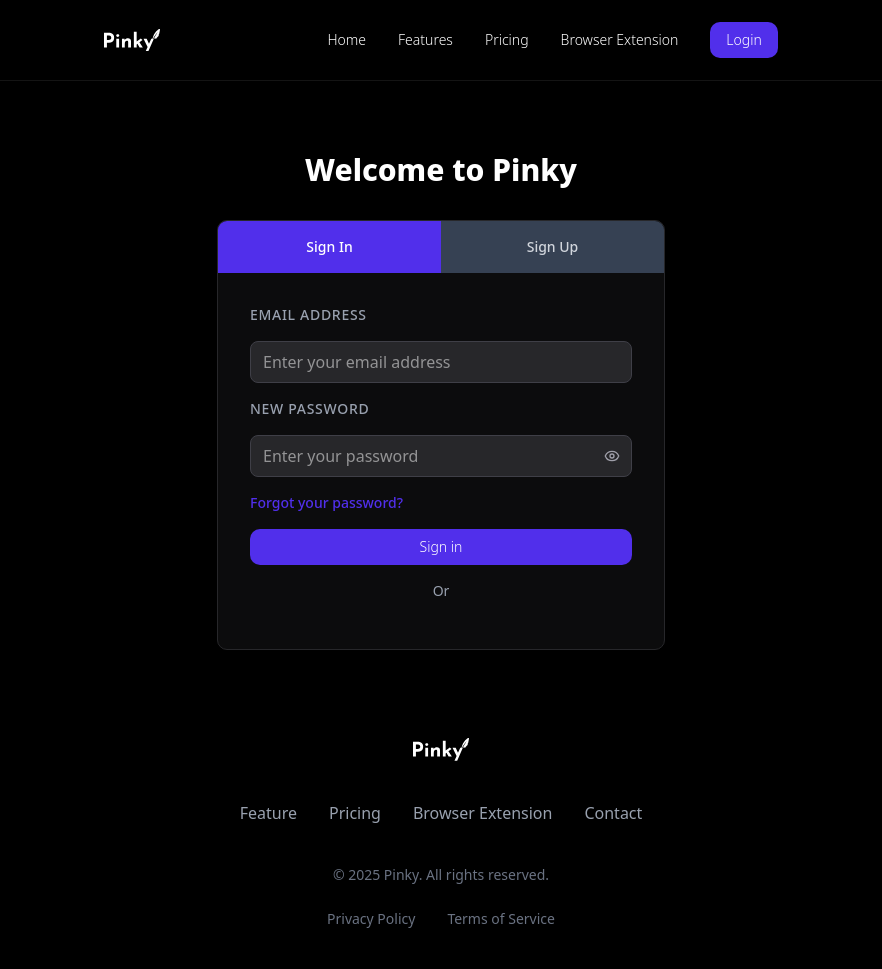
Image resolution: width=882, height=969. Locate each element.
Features (425, 39)
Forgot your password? (326, 502)
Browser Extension (620, 39)
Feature (268, 813)
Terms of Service (501, 918)
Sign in (441, 546)
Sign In (329, 246)
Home (346, 39)
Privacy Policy (371, 918)
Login (743, 39)
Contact (613, 813)
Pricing (507, 39)
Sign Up (553, 246)
